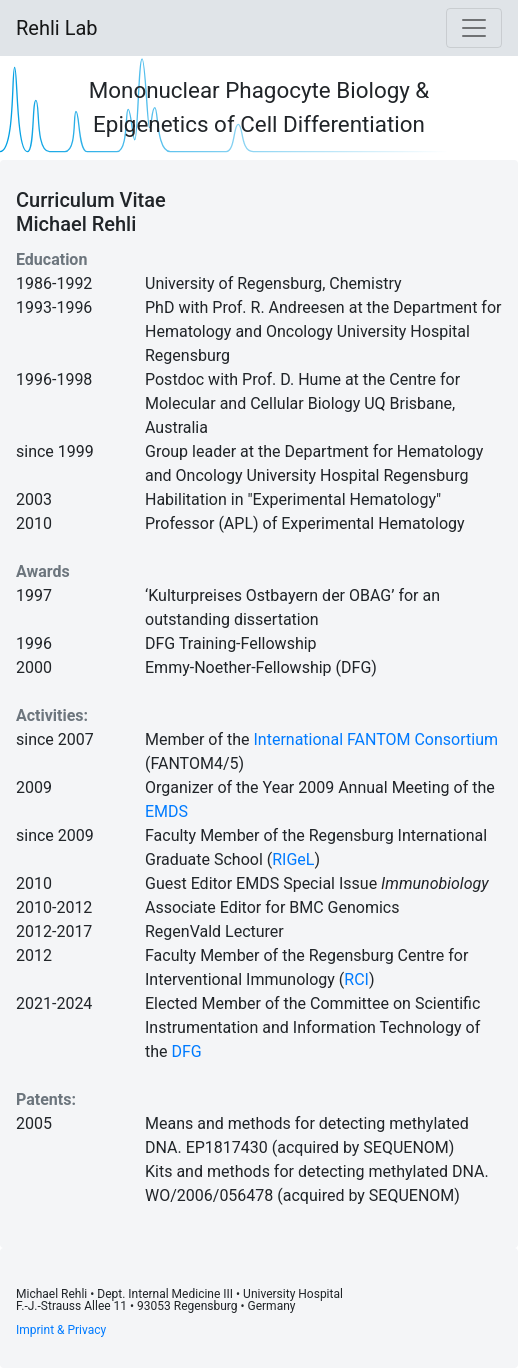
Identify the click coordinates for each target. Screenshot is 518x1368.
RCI (356, 979)
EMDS (166, 811)
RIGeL (293, 859)
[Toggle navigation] (474, 28)
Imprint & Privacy (61, 1330)
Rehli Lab (57, 28)
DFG (187, 1051)
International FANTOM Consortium (376, 739)
